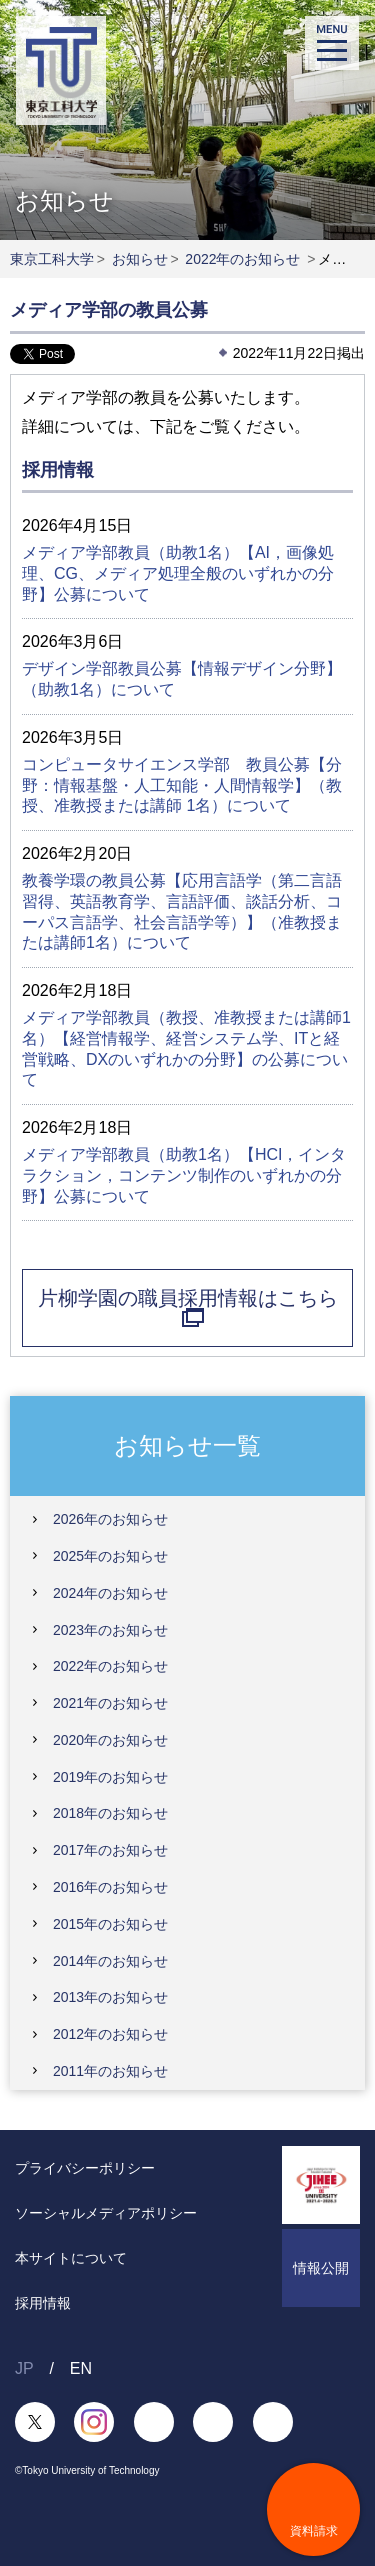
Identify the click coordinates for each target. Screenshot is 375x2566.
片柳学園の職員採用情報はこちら (188, 1307)
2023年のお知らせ (110, 1630)
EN (81, 2368)
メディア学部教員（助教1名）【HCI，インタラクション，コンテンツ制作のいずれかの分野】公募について (184, 1175)
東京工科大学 (52, 259)
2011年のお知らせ (110, 2071)
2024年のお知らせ (110, 1593)
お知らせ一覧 (187, 1444)
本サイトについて (71, 2258)
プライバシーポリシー (85, 2168)
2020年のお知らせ (110, 1740)
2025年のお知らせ (110, 1556)
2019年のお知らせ (110, 1777)
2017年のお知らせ (110, 1850)
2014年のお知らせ (110, 1961)
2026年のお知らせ (110, 1519)
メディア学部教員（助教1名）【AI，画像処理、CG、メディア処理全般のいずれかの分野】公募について (178, 573)
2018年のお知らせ (110, 1813)
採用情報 (43, 2303)
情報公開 (321, 2268)
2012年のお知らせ (110, 2034)
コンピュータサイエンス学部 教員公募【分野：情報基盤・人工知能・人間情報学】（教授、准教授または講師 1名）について (182, 785)
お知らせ (140, 259)
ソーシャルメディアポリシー (106, 2213)
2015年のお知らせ (110, 1924)
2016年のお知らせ (110, 1887)
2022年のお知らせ (242, 259)
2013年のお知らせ (110, 1997)
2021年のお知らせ (110, 1703)
